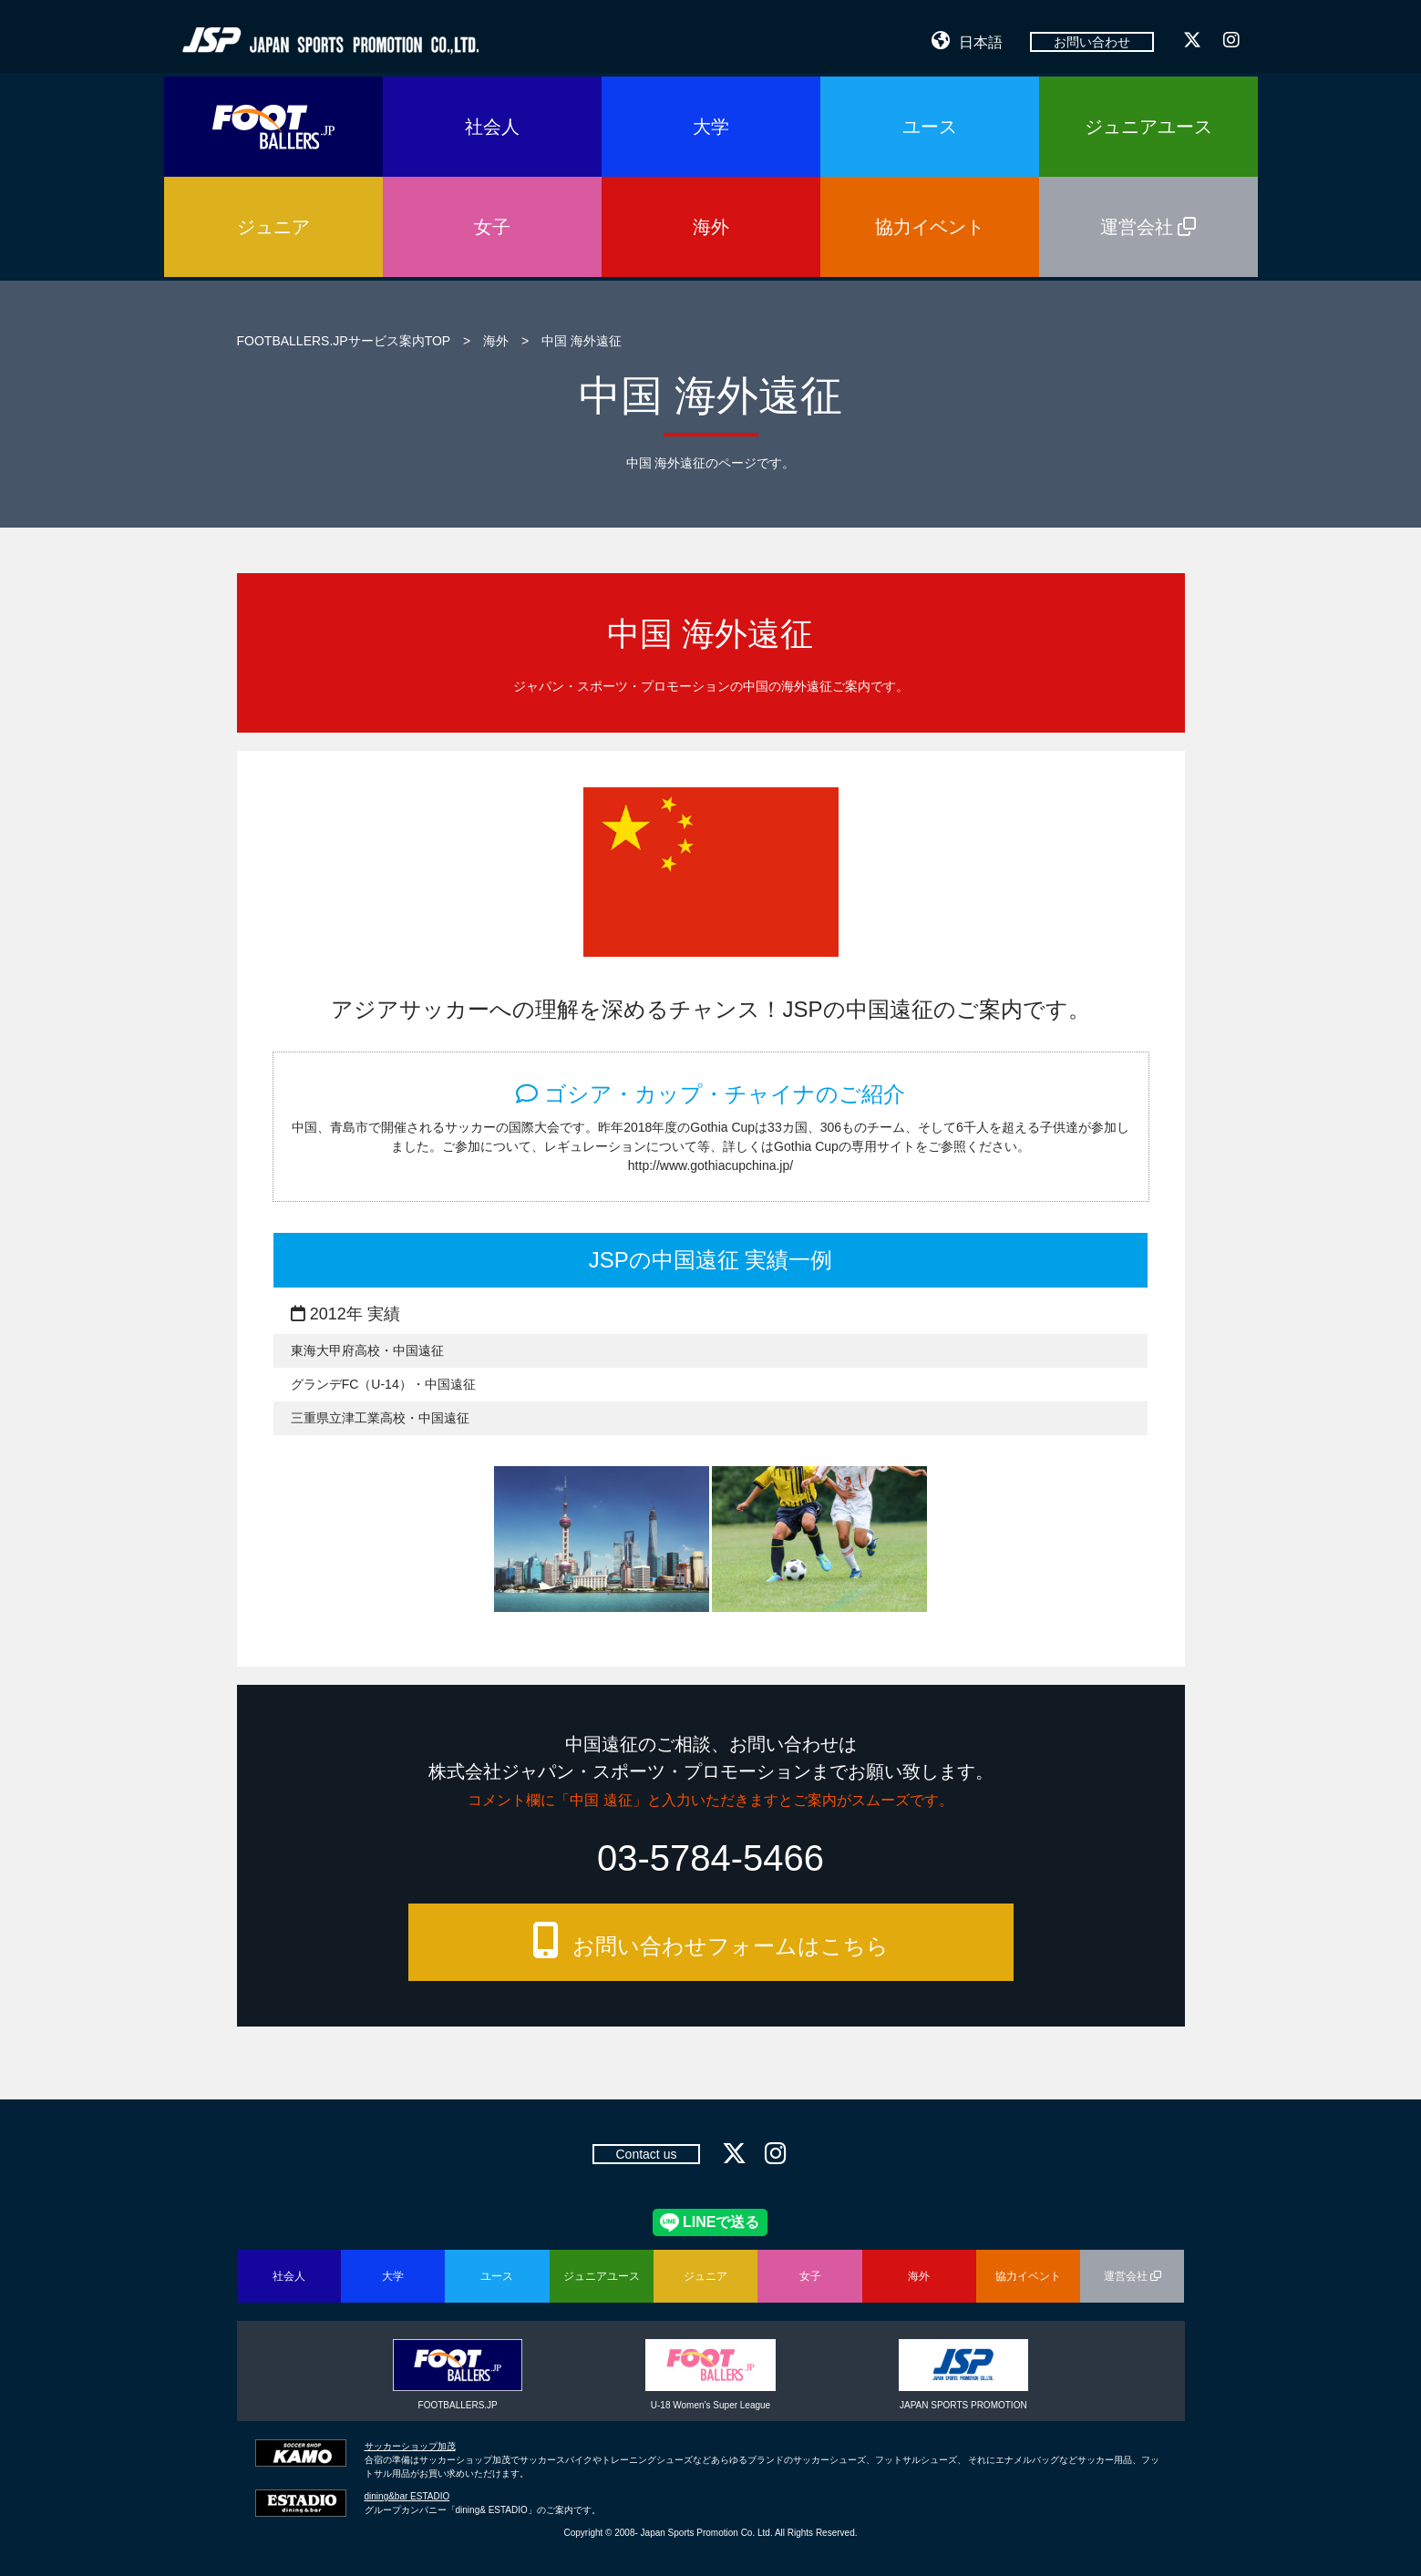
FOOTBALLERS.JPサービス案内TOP (343, 341)
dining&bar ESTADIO (407, 2496)
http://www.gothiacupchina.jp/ (710, 1165)
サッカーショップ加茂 (410, 2446)
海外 (496, 341)
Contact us (646, 2154)
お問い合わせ (1092, 42)
